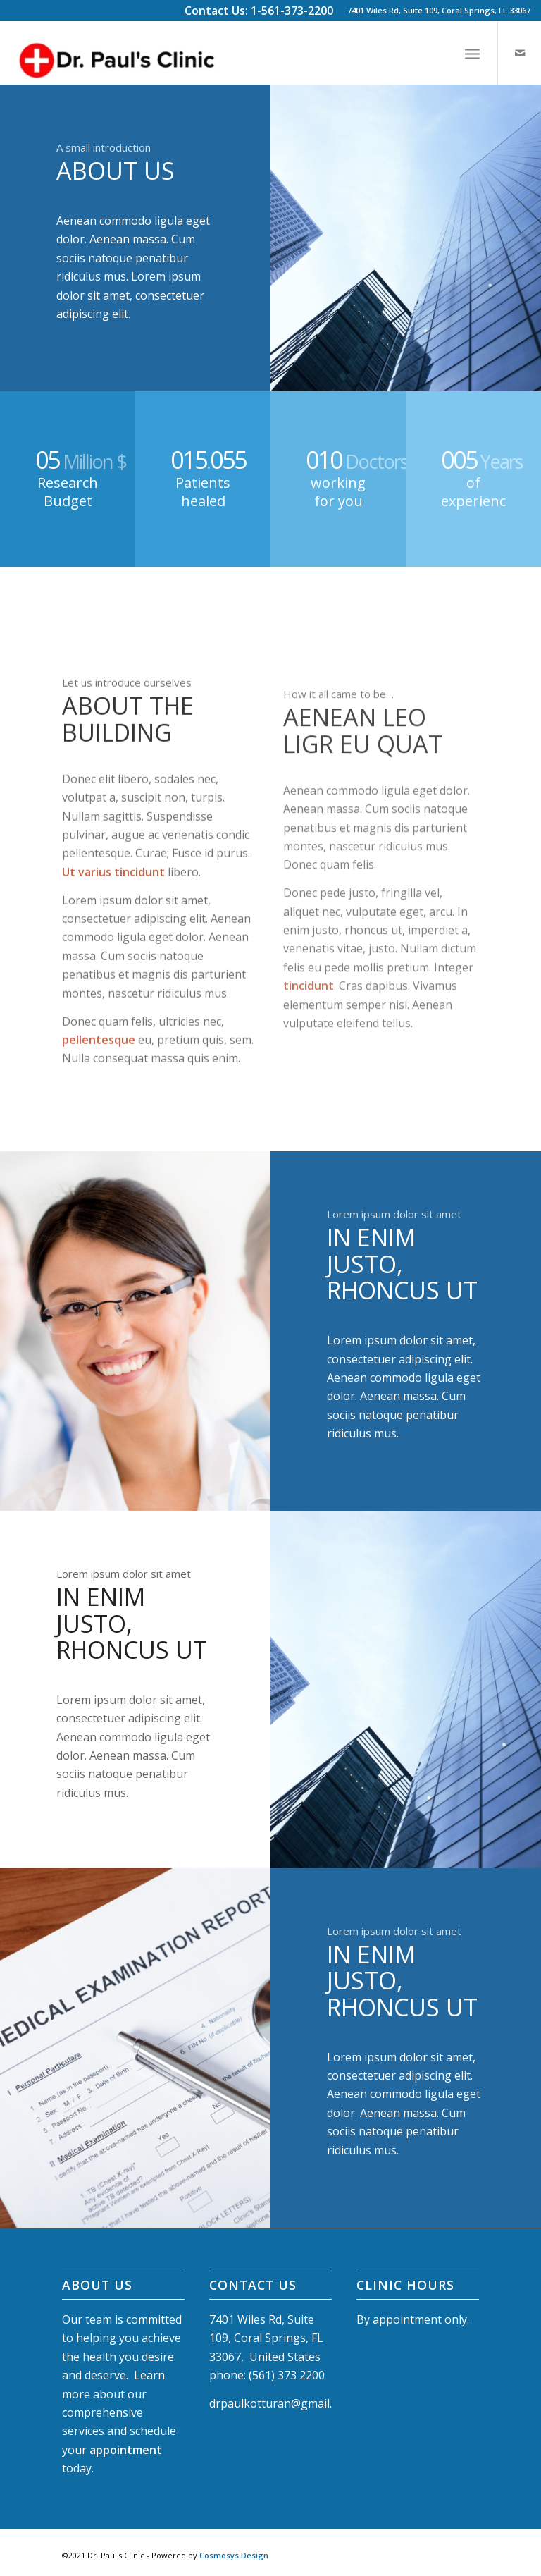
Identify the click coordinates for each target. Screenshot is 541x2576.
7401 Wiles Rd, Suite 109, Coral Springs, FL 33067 (438, 10)
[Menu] (472, 53)
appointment (125, 2450)
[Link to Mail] (519, 52)
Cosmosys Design (233, 2555)
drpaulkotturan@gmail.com (281, 2403)
